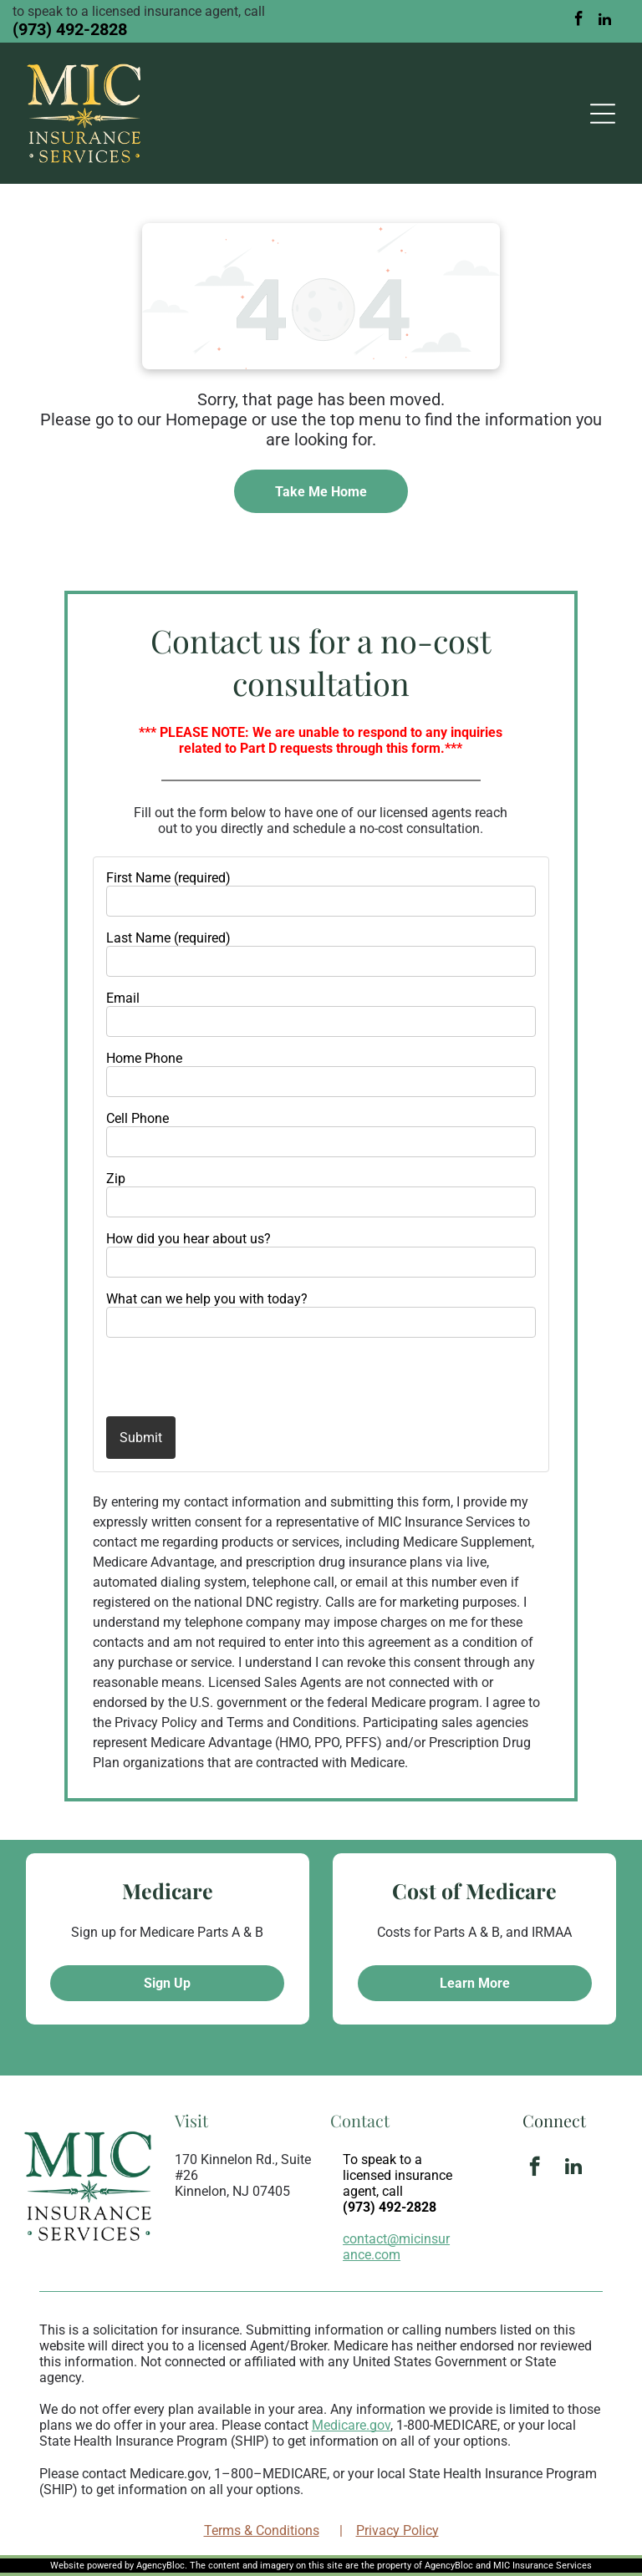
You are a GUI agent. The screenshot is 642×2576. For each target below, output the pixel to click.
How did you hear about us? (188, 1239)
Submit (141, 1438)
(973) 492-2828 (70, 29)
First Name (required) (168, 878)
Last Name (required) (168, 938)
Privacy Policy (397, 2530)
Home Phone (144, 1058)
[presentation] (204, 1376)
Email (123, 998)
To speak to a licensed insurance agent (397, 2175)
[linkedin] (605, 21)
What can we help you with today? (207, 1299)
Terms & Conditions (261, 2530)
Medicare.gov (351, 2425)
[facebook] (579, 21)
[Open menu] (602, 113)
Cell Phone (137, 1118)
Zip (115, 1178)
